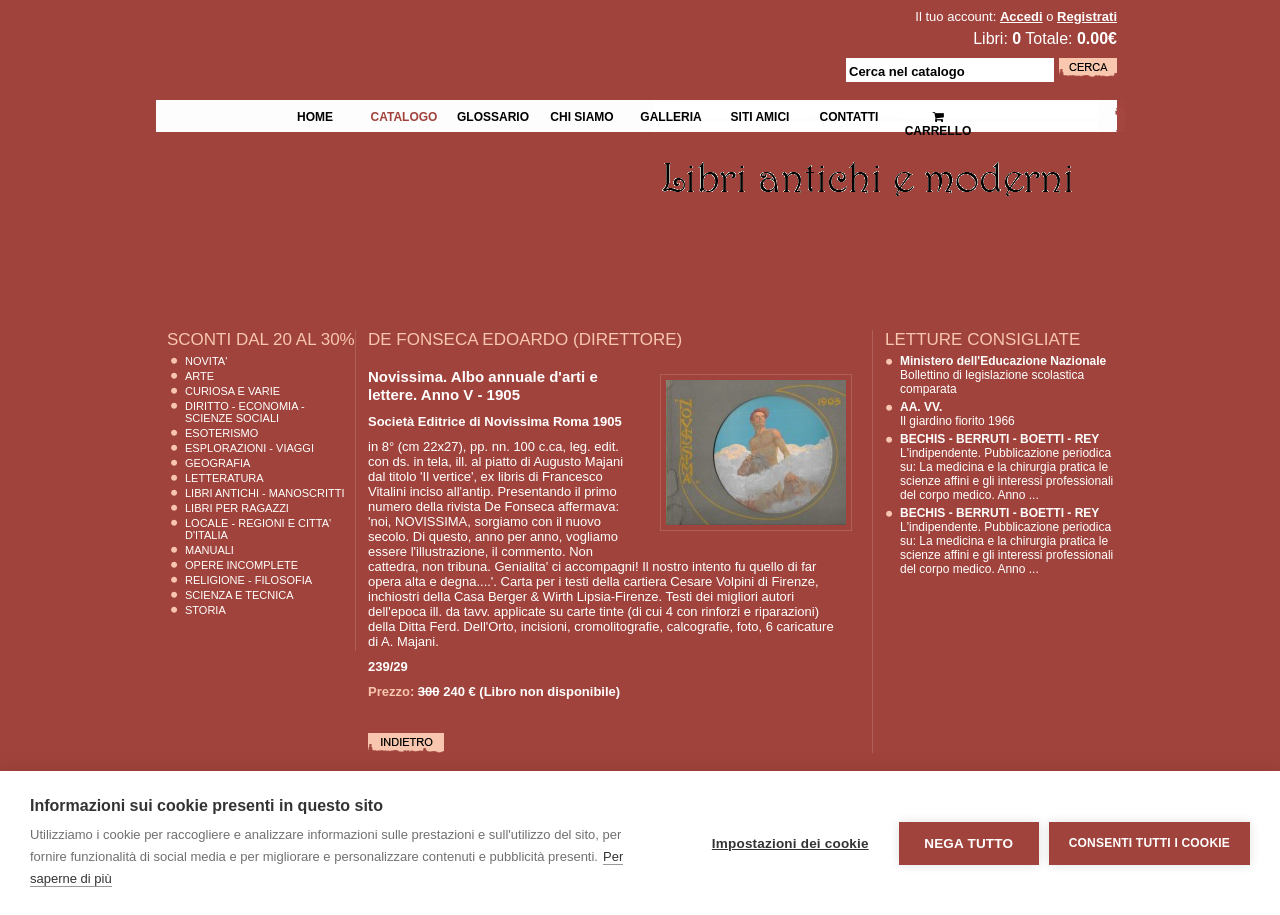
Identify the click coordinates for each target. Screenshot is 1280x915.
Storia (205, 610)
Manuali (209, 550)
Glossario (493, 115)
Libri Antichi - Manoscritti (265, 493)
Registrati (1087, 16)
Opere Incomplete (241, 565)
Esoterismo (221, 433)
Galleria (670, 115)
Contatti (849, 115)
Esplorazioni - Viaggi (249, 448)
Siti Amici (760, 115)
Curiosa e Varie (232, 391)
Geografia (217, 463)
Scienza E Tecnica (239, 595)
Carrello (938, 115)
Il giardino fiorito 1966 (957, 414)
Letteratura (224, 478)
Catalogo (404, 115)
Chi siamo (581, 115)
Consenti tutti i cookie (1149, 843)
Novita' (206, 361)
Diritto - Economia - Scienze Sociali (245, 412)
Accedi (1021, 16)
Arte (199, 376)
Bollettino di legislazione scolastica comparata (1003, 375)
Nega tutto (968, 843)
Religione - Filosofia (248, 580)
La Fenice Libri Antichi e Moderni (330, 30)
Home (315, 115)
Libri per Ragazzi (237, 508)
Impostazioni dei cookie (790, 843)
